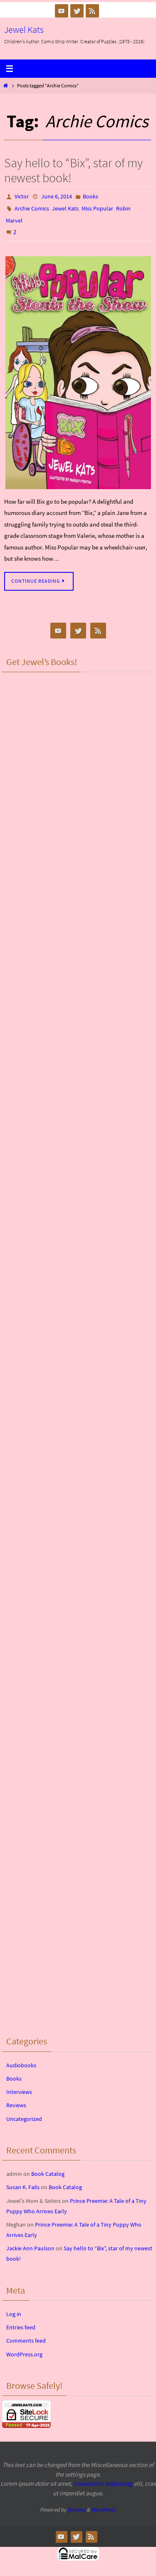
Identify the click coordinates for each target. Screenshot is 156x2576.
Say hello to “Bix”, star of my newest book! (73, 170)
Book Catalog (47, 2174)
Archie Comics (32, 208)
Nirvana (76, 2509)
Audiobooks (21, 2065)
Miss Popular (97, 208)
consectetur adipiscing (103, 2483)
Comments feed (26, 2340)
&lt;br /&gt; (78, 726)
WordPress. (103, 2509)
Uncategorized (24, 2119)
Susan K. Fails (23, 2187)
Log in (13, 2314)
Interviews (19, 2092)
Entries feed (20, 2327)
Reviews (16, 2105)
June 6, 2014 (56, 196)
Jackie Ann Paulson (30, 2248)
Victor (22, 196)
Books (90, 196)
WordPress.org (24, 2354)
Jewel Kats (24, 29)
